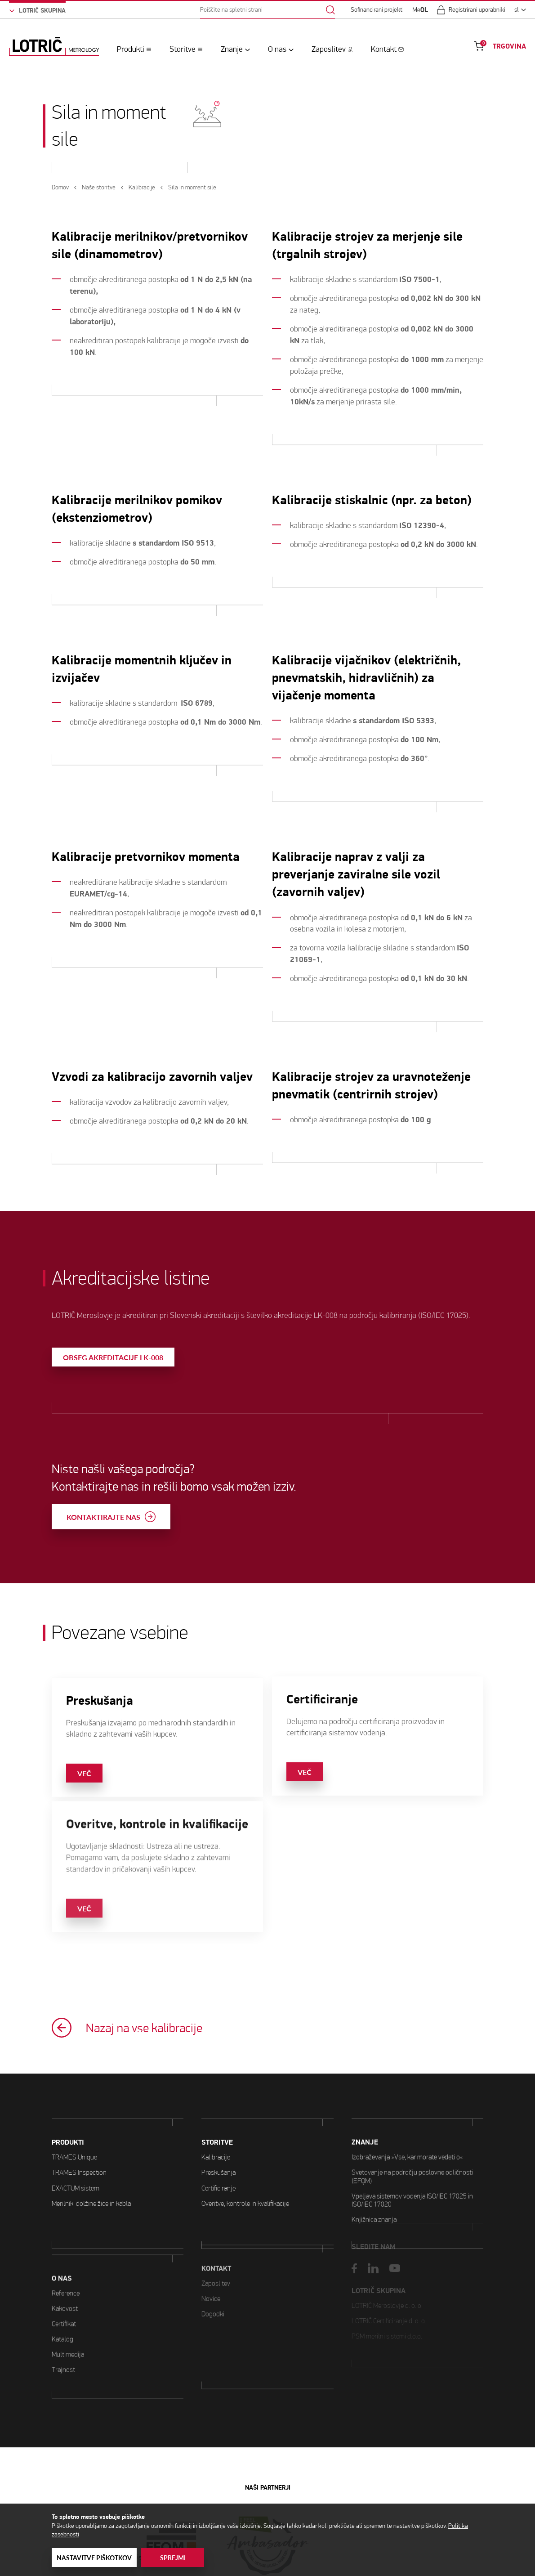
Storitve (182, 49)
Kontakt (384, 49)
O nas (277, 49)
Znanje (232, 49)
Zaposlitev (329, 49)
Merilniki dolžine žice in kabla (91, 2159)
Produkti (130, 49)
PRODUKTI (68, 2098)
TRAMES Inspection (79, 2128)
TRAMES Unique (74, 2113)
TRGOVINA (509, 46)
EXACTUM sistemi (76, 2144)
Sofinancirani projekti (377, 10)
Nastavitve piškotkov (94, 2558)
